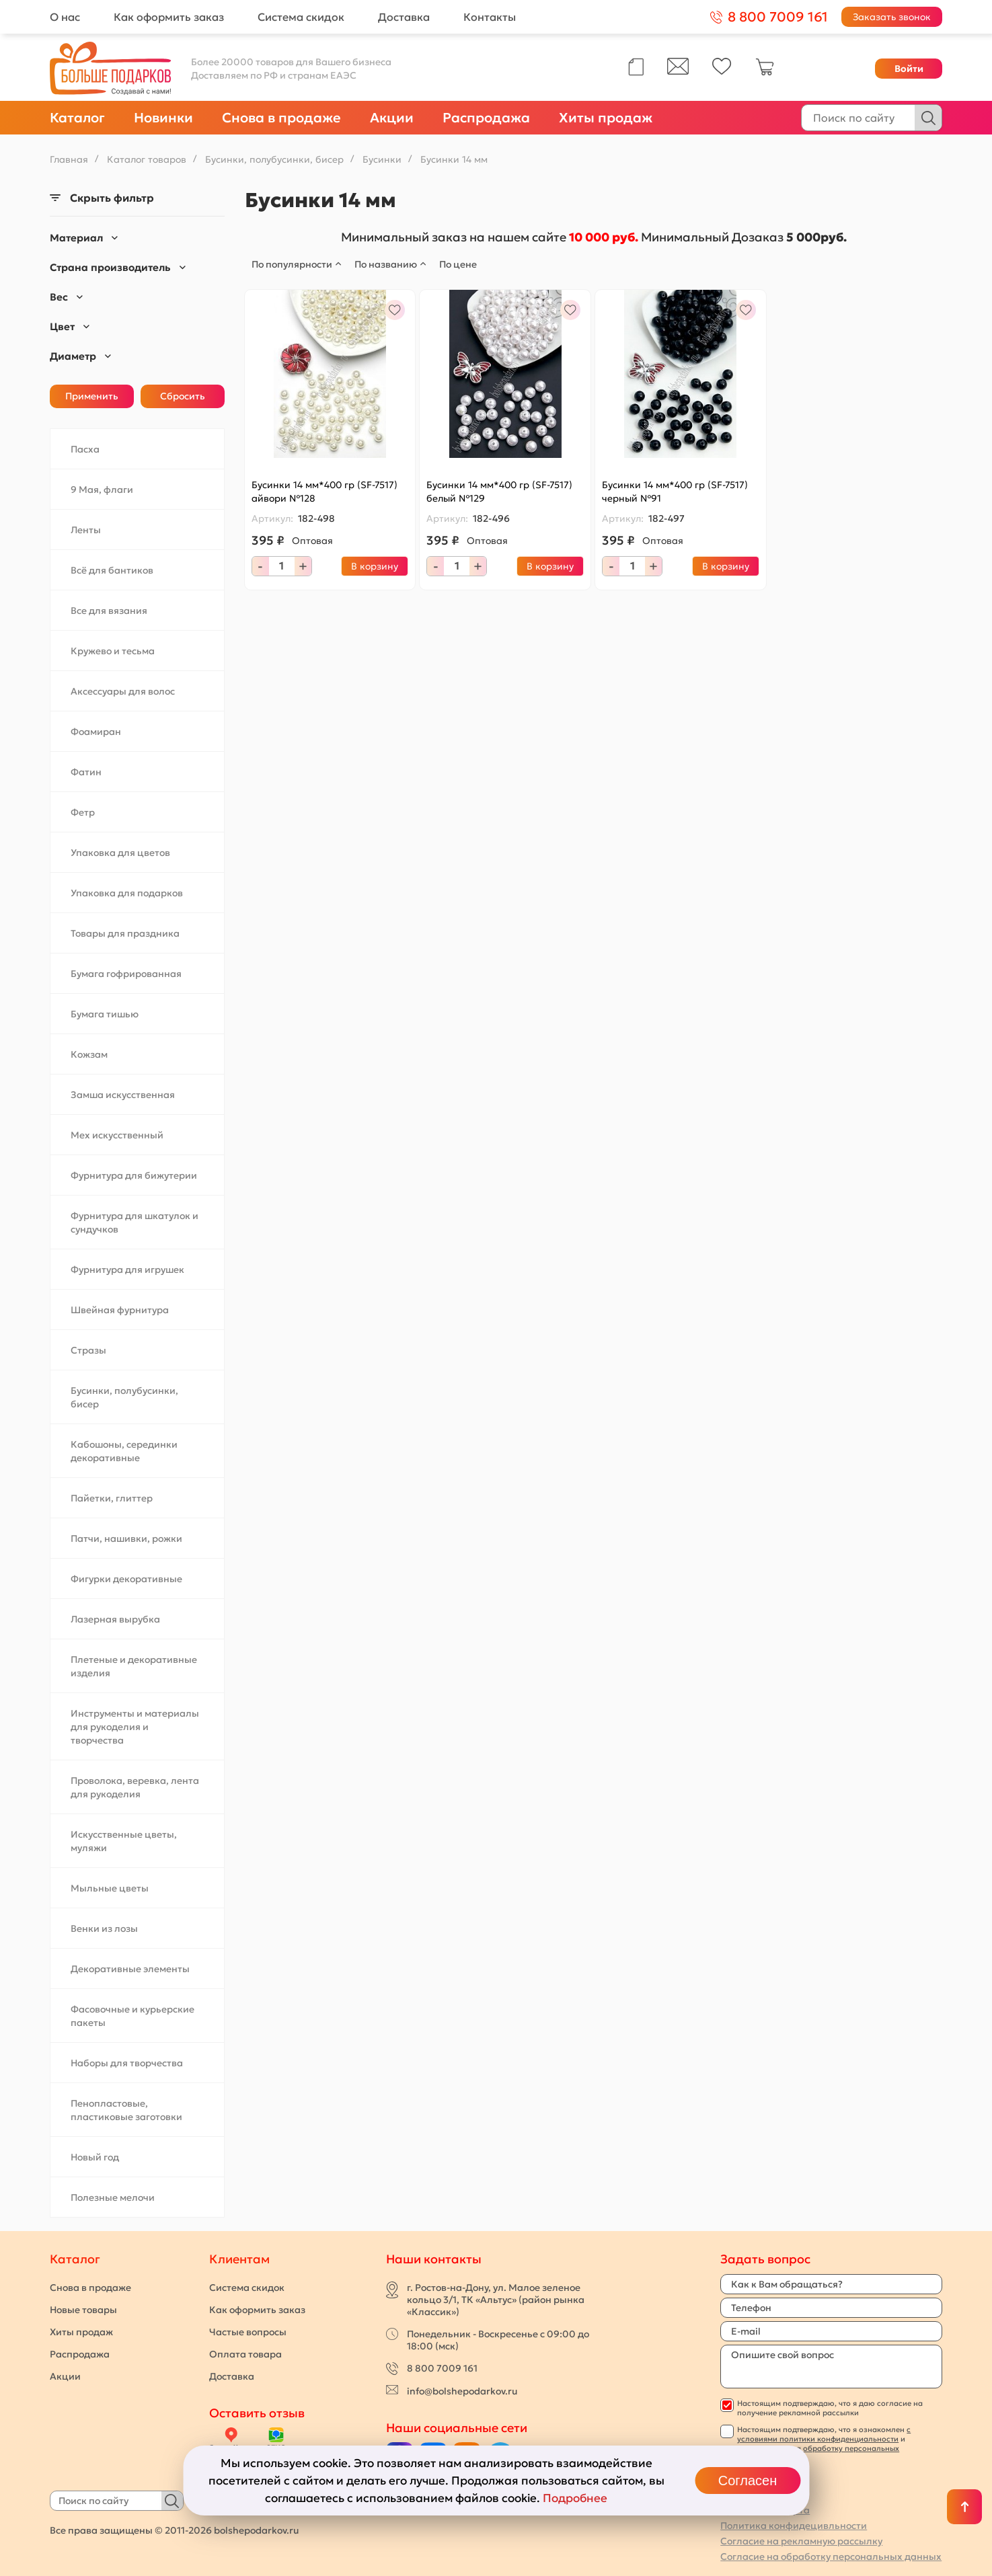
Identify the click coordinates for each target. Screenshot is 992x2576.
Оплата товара (245, 2354)
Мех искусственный (117, 1135)
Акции (392, 117)
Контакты (489, 17)
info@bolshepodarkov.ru (462, 2391)
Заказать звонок (892, 17)
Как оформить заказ (169, 17)
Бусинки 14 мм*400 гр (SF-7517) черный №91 (675, 491)
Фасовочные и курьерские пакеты (132, 2016)
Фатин (86, 772)
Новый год (95, 2157)
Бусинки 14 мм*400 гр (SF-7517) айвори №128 (324, 491)
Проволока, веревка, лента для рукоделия (135, 1787)
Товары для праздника (125, 933)
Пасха (85, 449)
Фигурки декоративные (126, 1579)
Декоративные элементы (130, 1969)
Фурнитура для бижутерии (134, 1175)
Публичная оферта (765, 2510)
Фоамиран (96, 732)
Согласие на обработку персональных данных (831, 2556)
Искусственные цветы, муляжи (124, 1841)
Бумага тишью (105, 1014)
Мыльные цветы (110, 1888)
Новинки (163, 117)
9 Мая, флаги (102, 489)
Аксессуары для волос (123, 691)
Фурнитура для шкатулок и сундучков (134, 1222)
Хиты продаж (605, 117)
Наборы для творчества (127, 2063)
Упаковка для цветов (120, 853)
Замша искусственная (123, 1095)
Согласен (747, 2480)
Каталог (77, 117)
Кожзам (89, 1054)
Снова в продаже (281, 117)
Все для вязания (109, 610)
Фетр (83, 812)
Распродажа (486, 117)
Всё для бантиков (112, 570)
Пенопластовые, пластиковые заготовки (126, 2110)
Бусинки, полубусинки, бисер (124, 1397)
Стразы (88, 1350)
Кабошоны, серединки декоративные (124, 1451)
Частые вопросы (248, 2332)
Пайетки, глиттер (112, 1498)
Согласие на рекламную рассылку (801, 2541)
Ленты (86, 530)
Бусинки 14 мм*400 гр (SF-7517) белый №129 (499, 491)
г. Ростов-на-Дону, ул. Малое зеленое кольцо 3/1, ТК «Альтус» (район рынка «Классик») (495, 2299)
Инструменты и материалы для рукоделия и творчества (135, 1726)
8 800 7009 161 (442, 2368)
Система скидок (301, 17)
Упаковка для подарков (127, 893)
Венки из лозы (104, 1928)
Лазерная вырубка (115, 1619)
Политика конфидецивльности (793, 2526)
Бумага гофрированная (126, 974)
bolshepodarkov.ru (256, 2530)
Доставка (404, 17)
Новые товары (83, 2310)
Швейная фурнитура (120, 1310)
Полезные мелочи (113, 2197)
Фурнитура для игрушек (127, 1269)
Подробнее (575, 2498)
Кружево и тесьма (113, 651)
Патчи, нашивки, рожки (126, 1538)
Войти (908, 69)
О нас (65, 17)
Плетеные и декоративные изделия (134, 1666)
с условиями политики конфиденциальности (824, 2434)
